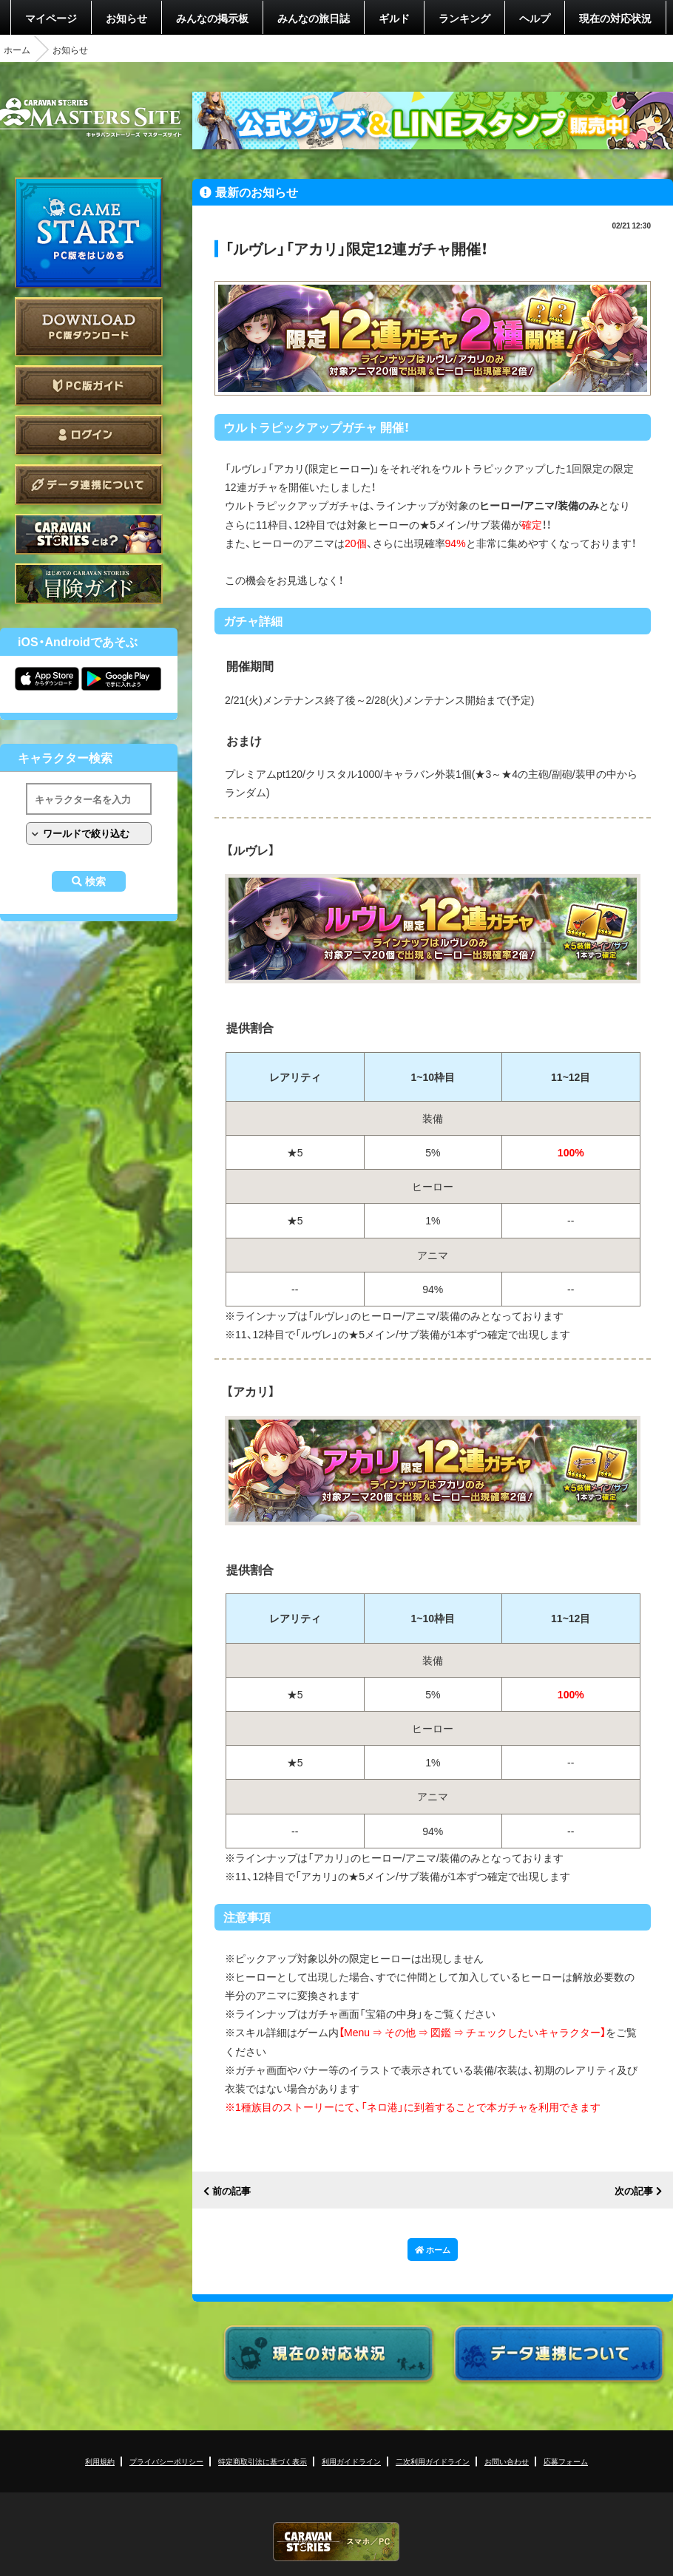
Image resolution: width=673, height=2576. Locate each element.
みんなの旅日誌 (313, 17)
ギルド (394, 17)
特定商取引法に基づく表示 (262, 2461)
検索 (95, 881)
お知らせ (126, 17)
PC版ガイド (89, 385)
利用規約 (100, 2461)
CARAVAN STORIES (336, 2541)
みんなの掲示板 (212, 17)
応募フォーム (566, 2461)
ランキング (464, 17)
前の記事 (231, 2191)
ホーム (17, 49)
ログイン (89, 435)
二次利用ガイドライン (433, 2461)
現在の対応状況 (615, 17)
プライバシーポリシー (166, 2461)
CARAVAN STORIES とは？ (89, 534)
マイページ (51, 17)
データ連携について (89, 484)
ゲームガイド (89, 583)
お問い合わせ (506, 2461)
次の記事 (634, 2191)
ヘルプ (534, 17)
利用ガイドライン (351, 2461)
